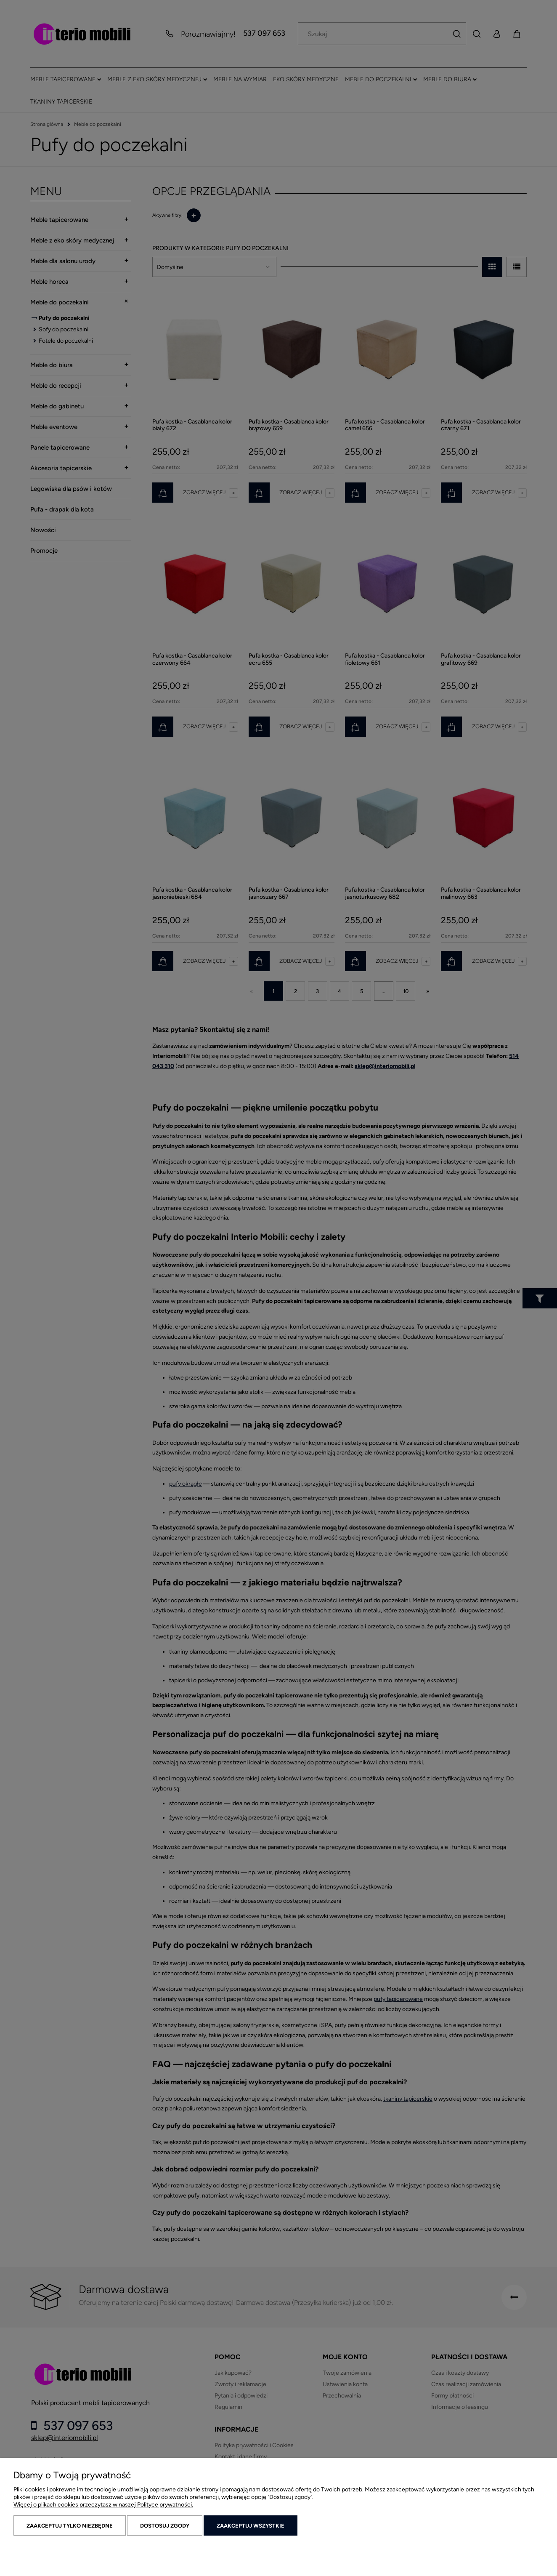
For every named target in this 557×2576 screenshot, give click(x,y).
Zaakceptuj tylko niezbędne (70, 2526)
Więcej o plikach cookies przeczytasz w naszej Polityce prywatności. (103, 2504)
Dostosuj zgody (164, 2526)
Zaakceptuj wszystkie (250, 2526)
